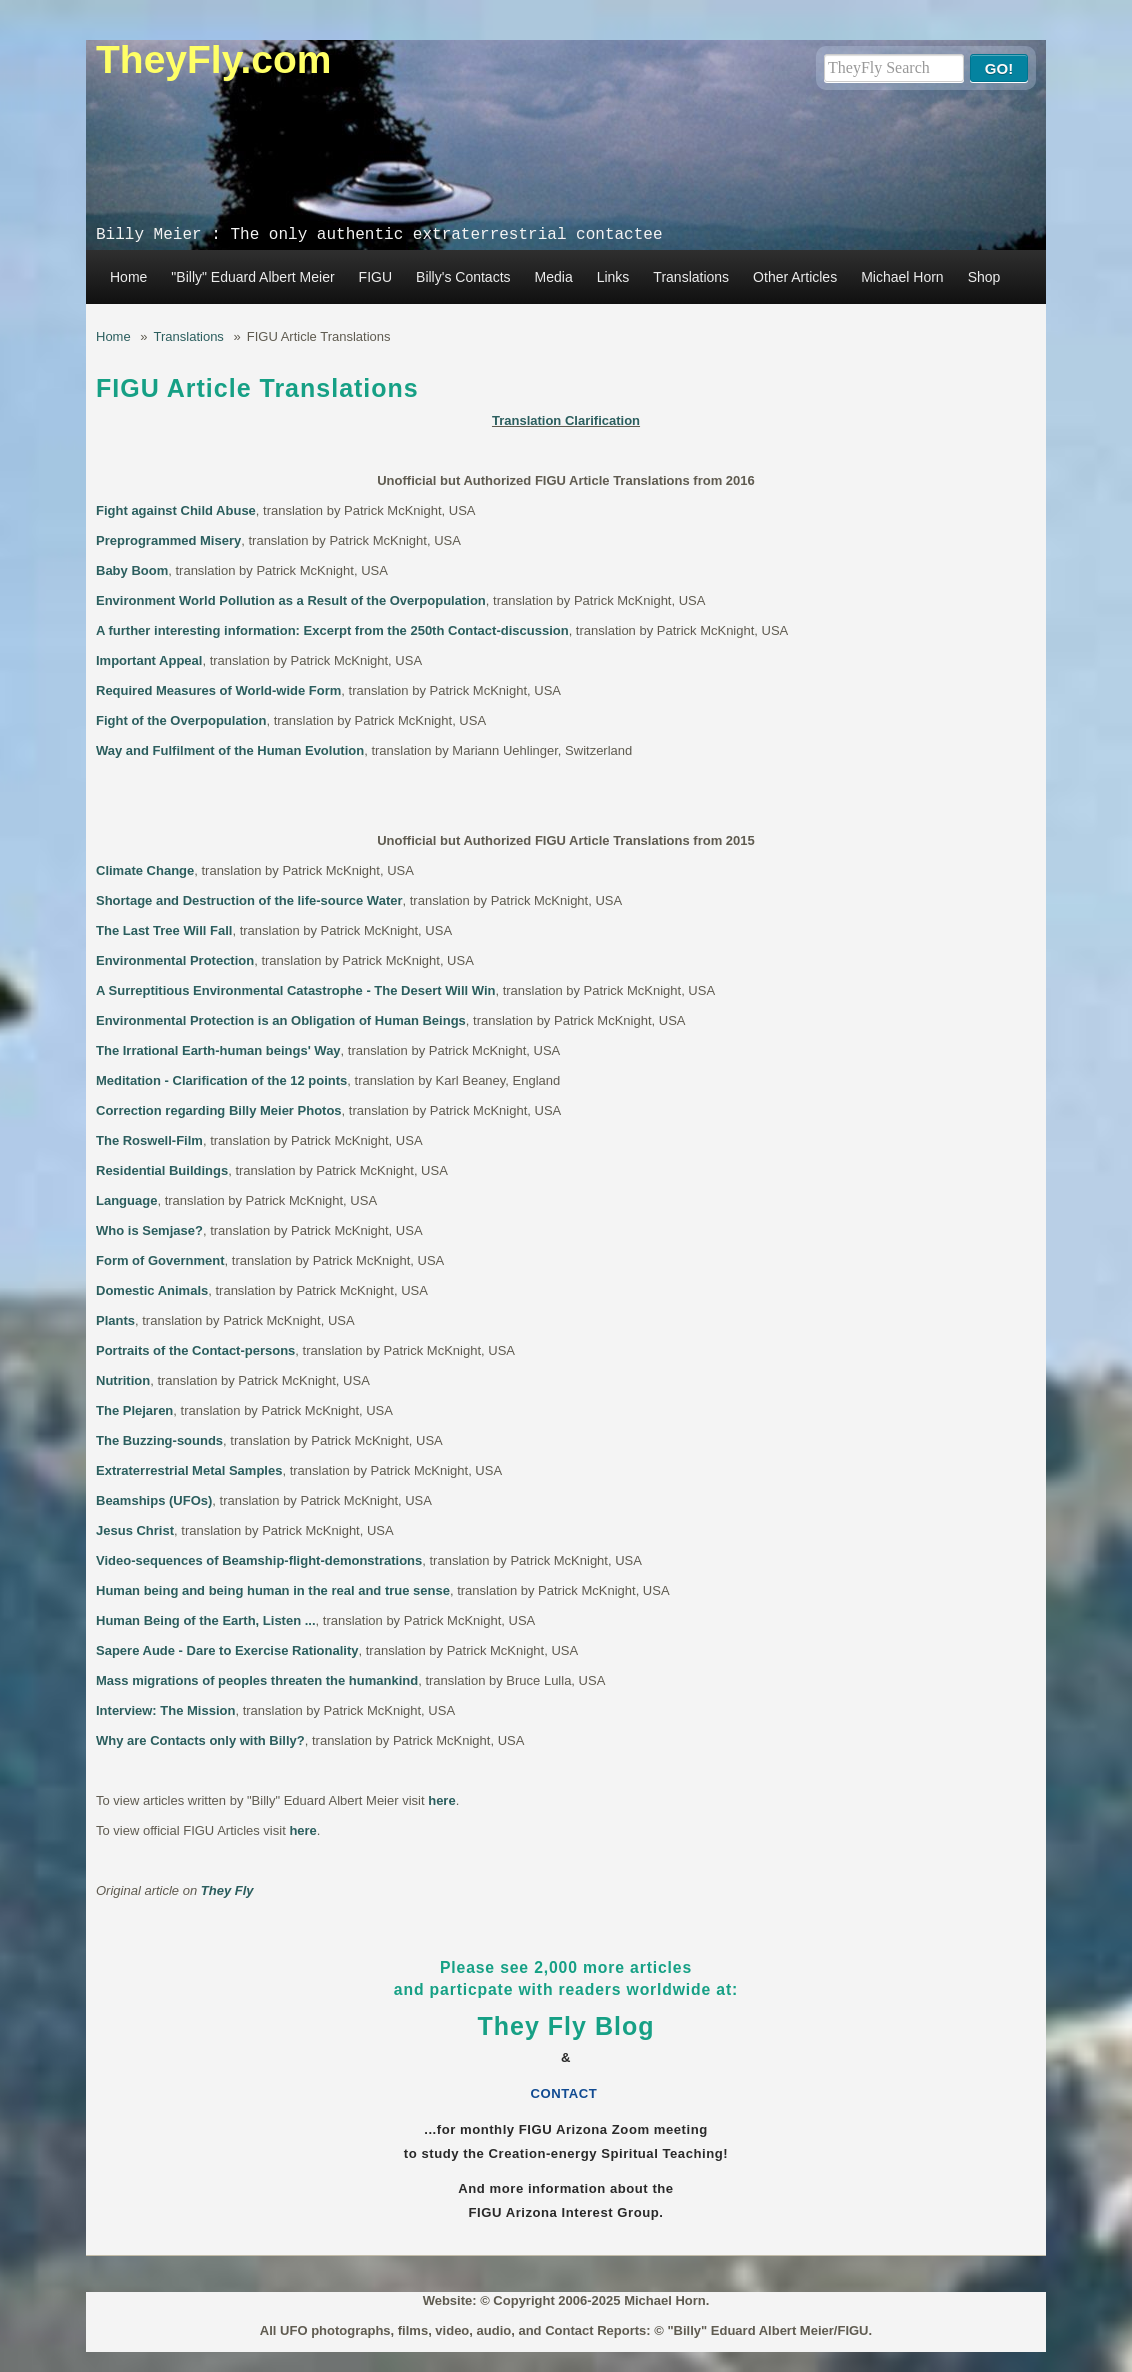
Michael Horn (902, 277)
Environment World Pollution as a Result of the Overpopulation (291, 600)
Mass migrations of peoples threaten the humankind (257, 1680)
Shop (984, 277)
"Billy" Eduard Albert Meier (252, 277)
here (441, 1800)
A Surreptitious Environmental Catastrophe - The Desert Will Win (295, 990)
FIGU (375, 277)
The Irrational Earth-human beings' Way (218, 1050)
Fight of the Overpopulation (181, 720)
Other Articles (795, 277)
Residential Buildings (162, 1170)
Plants (115, 1320)
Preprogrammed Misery (168, 540)
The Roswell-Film (149, 1140)
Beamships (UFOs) (154, 1500)
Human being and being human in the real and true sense (273, 1590)
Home (128, 277)
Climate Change (145, 870)
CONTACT (566, 2093)
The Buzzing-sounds (159, 1440)
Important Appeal (149, 660)
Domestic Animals (152, 1290)
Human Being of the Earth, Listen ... (206, 1620)
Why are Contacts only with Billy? (200, 1740)
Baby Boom (132, 570)
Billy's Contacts (463, 277)
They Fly (227, 1890)
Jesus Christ (135, 1530)
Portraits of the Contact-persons (195, 1350)
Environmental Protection (175, 960)
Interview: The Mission (165, 1710)
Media (554, 277)
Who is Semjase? (149, 1230)
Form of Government (160, 1260)
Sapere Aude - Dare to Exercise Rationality (227, 1650)
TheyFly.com (214, 59)
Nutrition (123, 1380)
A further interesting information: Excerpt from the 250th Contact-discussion (332, 630)
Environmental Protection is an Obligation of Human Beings (281, 1020)
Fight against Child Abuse (176, 510)
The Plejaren (134, 1410)
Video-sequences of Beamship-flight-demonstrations (259, 1560)
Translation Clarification (566, 420)
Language (126, 1200)
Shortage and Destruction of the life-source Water (249, 900)
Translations (691, 277)
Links (613, 277)
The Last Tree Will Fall (164, 930)
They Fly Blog (566, 2026)
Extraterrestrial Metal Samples (189, 1470)
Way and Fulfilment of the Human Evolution (230, 750)
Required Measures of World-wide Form (218, 690)
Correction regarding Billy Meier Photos (219, 1110)
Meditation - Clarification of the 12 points (221, 1080)
